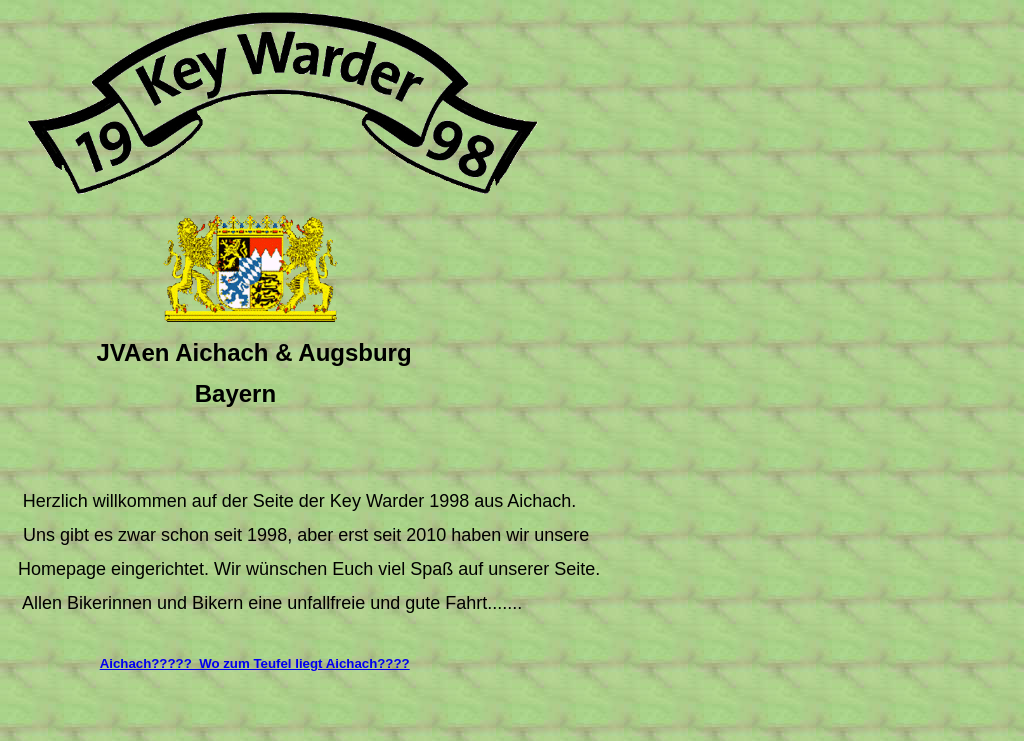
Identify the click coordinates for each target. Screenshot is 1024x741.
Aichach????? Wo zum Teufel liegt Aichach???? (255, 663)
